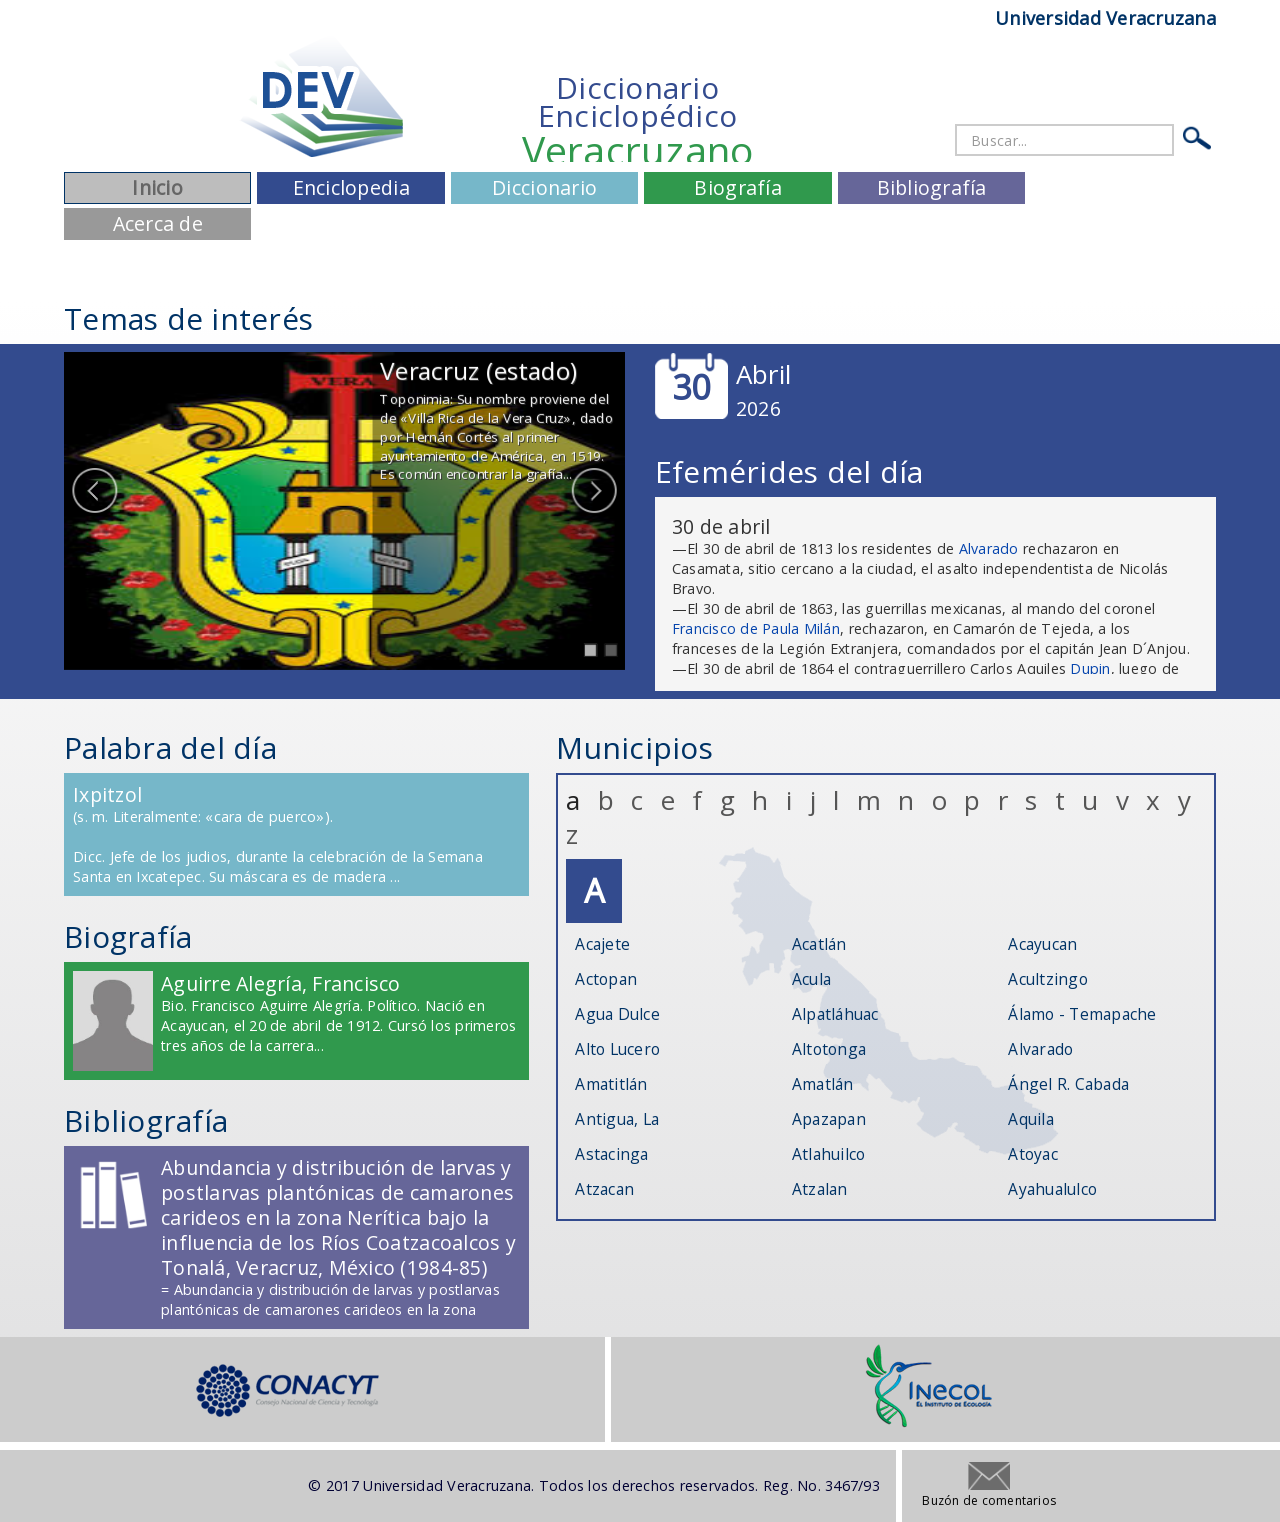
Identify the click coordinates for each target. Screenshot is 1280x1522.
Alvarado (989, 548)
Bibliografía (932, 187)
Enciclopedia (351, 187)
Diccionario (544, 187)
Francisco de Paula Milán (756, 628)
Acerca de (158, 223)
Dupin (1090, 668)
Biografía (737, 187)
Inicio (157, 187)
